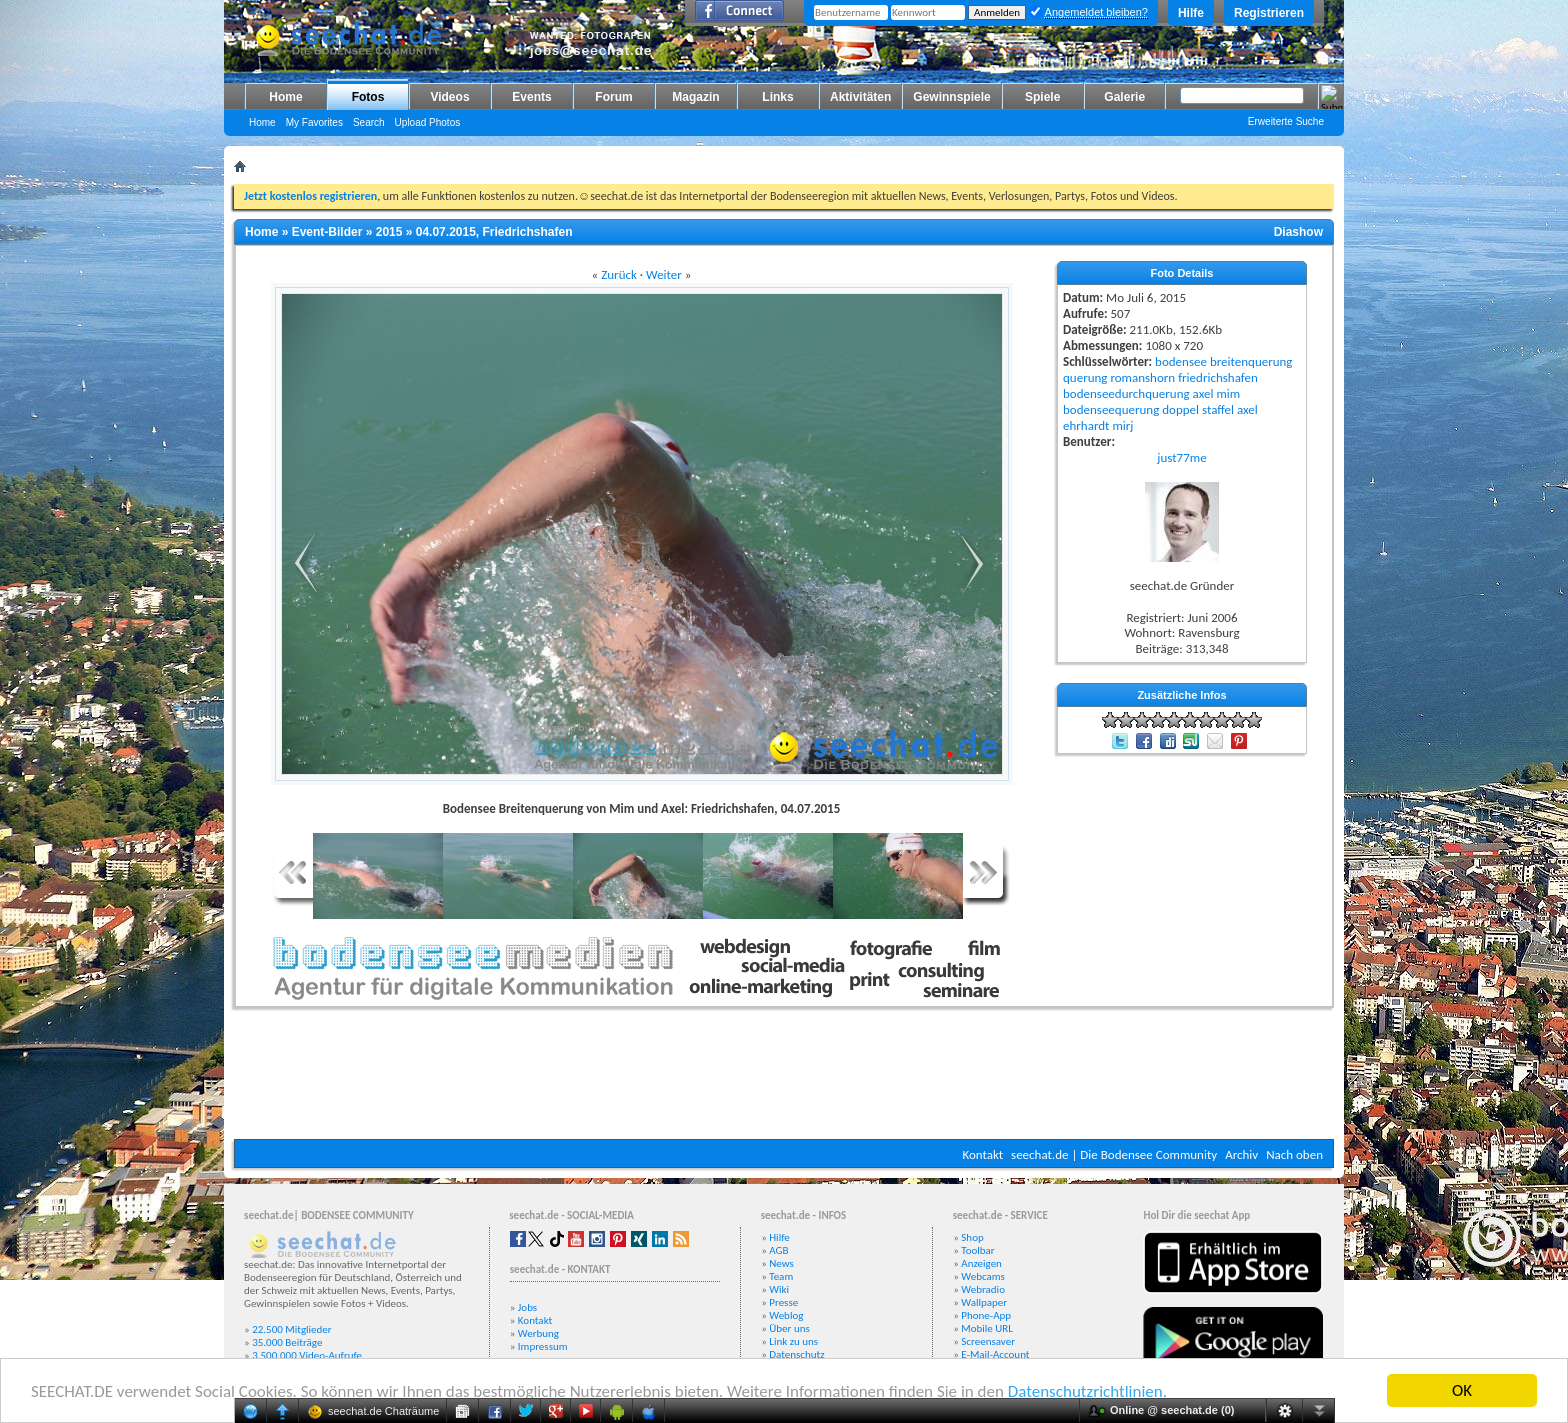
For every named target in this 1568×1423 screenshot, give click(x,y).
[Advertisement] (784, 1079)
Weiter (664, 274)
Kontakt (982, 1154)
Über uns (789, 1328)
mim (1228, 393)
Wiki (779, 1289)
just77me (1181, 457)
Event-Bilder (327, 232)
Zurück (619, 274)
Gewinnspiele (951, 97)
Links (777, 97)
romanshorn (1142, 377)
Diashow (1298, 232)
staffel (1218, 409)
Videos (449, 97)
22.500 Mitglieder (292, 1329)
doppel (1180, 409)
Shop (972, 1237)
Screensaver (988, 1341)
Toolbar (977, 1250)
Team (781, 1276)
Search (369, 122)
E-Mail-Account (995, 1354)
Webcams (983, 1276)
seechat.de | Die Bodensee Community (1114, 1154)
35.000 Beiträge (287, 1342)
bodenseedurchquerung (1126, 393)
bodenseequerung (1111, 409)
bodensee (1181, 361)
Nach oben (1294, 1154)
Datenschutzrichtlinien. (1087, 1391)
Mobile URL (987, 1328)
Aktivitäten (860, 97)
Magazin (695, 97)
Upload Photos (428, 122)
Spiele (1042, 97)
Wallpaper (984, 1302)
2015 (389, 232)
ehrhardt (1086, 425)
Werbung (538, 1333)
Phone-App (986, 1315)
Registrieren (1269, 13)
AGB (778, 1250)
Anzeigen (981, 1263)
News (781, 1263)
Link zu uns (793, 1341)
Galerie (1124, 97)
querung (1085, 377)
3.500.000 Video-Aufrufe (307, 1355)
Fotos (368, 97)
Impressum (543, 1346)
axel (1203, 393)
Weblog (786, 1315)
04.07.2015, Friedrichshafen (494, 232)
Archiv (1241, 1154)
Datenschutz (796, 1354)
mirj (1122, 425)
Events (531, 97)
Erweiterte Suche (1286, 121)
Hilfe (1191, 13)
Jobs (527, 1307)
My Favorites (314, 122)
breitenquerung (1251, 361)
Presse (783, 1302)
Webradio (983, 1289)
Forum (613, 97)
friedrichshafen (1218, 377)
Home (285, 97)
